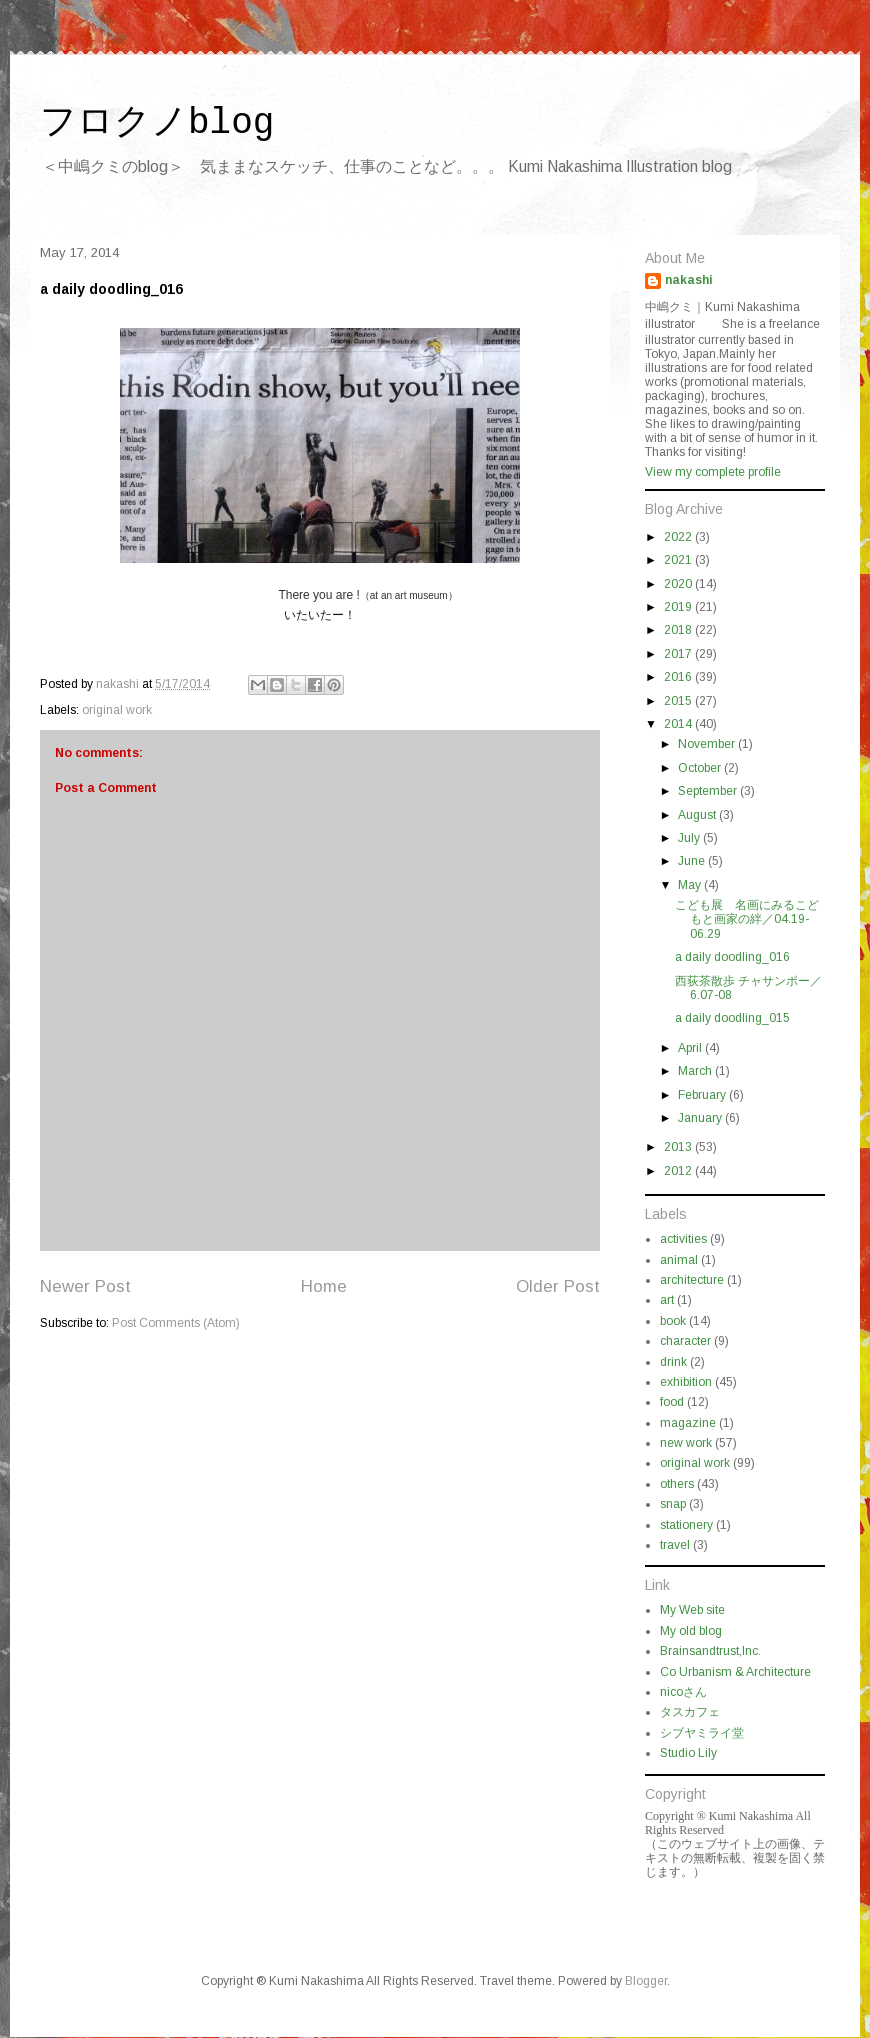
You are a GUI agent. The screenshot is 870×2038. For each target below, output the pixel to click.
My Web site (692, 1610)
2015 (679, 701)
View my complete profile (713, 472)
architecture (692, 1280)
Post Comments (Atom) (176, 1323)
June (693, 861)
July (690, 838)
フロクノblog (157, 123)
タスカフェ (690, 1712)
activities (683, 1239)
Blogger (646, 1981)
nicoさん (683, 1692)
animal (679, 1260)
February (703, 1095)
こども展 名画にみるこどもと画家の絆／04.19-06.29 (747, 919)
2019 (679, 607)
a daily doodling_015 (732, 1018)
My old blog (691, 1631)
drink (673, 1362)
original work (117, 710)
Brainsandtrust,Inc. (710, 1651)
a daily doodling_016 (732, 957)
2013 (679, 1147)
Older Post (558, 1286)
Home (324, 1286)
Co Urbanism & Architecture (735, 1672)
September (709, 791)
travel (675, 1545)
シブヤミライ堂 (702, 1733)
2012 (679, 1171)
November (708, 744)
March (696, 1071)
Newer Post (85, 1286)
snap (673, 1504)
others (677, 1484)
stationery (686, 1525)
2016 (679, 677)
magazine (688, 1423)
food (672, 1402)
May (691, 885)
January (701, 1118)
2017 (679, 654)
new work (686, 1443)
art (667, 1300)
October (701, 768)
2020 (679, 584)
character (685, 1341)
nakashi (689, 280)
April (691, 1048)
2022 (679, 537)
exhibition (686, 1382)
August (698, 815)
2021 (679, 560)
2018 (679, 630)
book (673, 1321)
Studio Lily (688, 1753)
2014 (679, 724)
